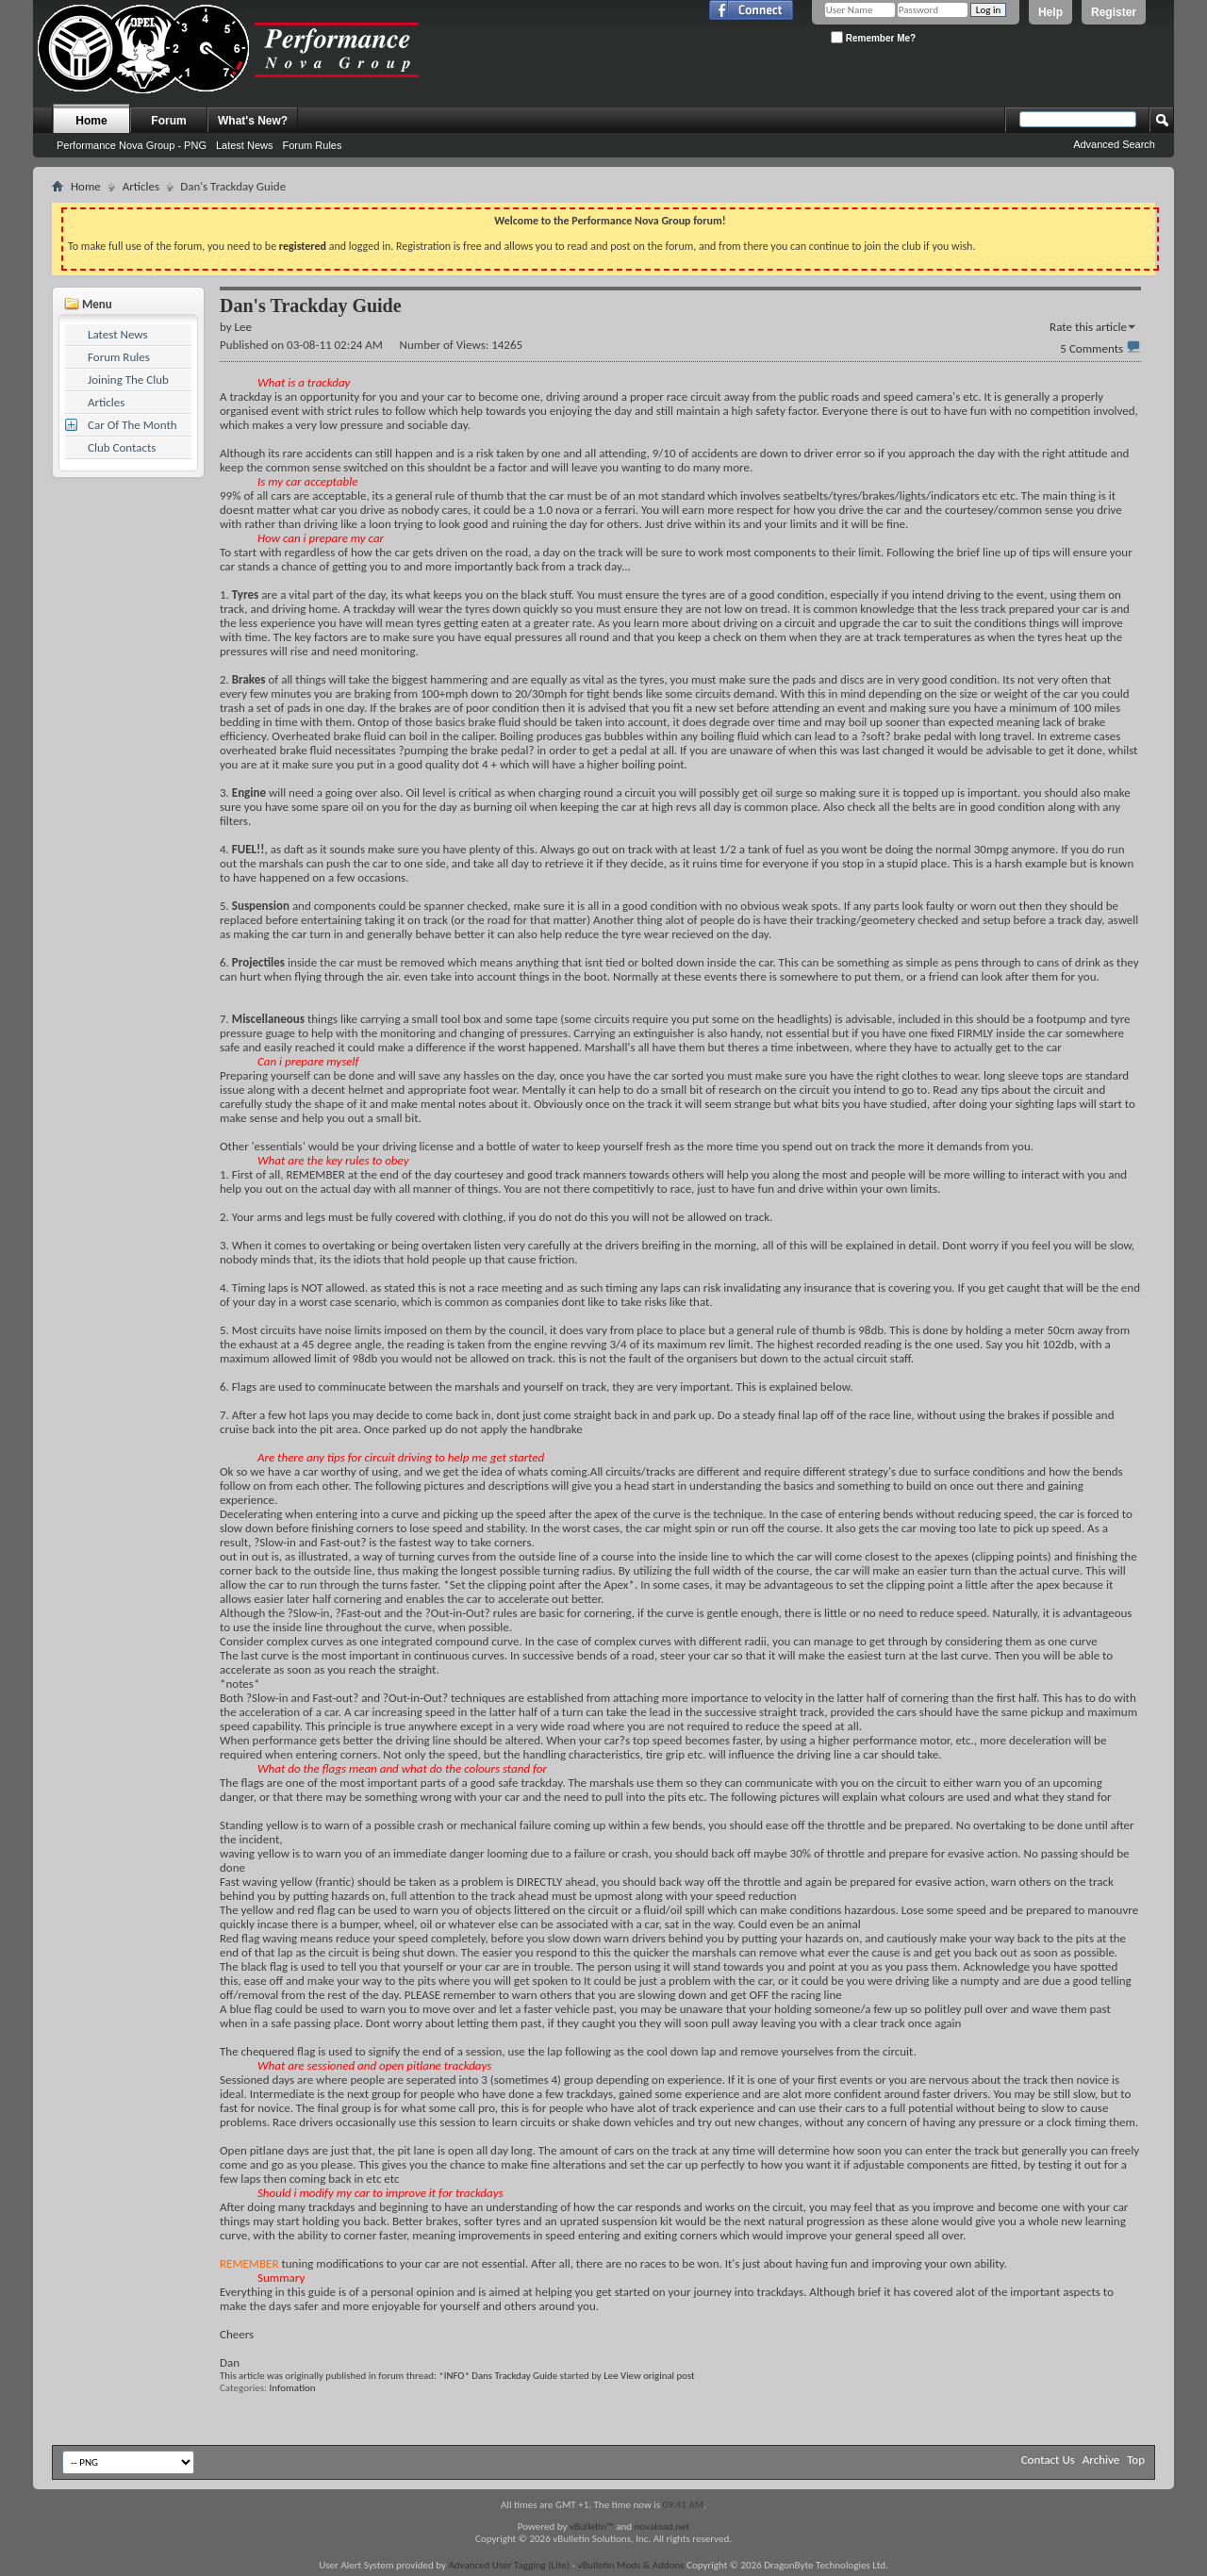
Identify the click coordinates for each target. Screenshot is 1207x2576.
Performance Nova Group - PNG (132, 145)
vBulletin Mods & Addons (630, 2565)
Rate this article (1088, 327)
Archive (1101, 2459)
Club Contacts (122, 447)
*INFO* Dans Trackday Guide (497, 2376)
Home (91, 120)
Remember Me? (873, 37)
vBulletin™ (592, 2526)
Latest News (244, 145)
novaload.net (662, 2526)
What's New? (253, 120)
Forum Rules (311, 145)
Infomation (293, 2388)
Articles (141, 186)
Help (1050, 12)
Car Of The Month (132, 425)
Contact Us (1048, 2459)
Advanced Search (1114, 144)
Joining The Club (128, 379)
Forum (168, 120)
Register (1113, 12)
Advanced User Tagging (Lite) (509, 2565)
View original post (657, 2376)
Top (1136, 2459)
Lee (611, 2376)
